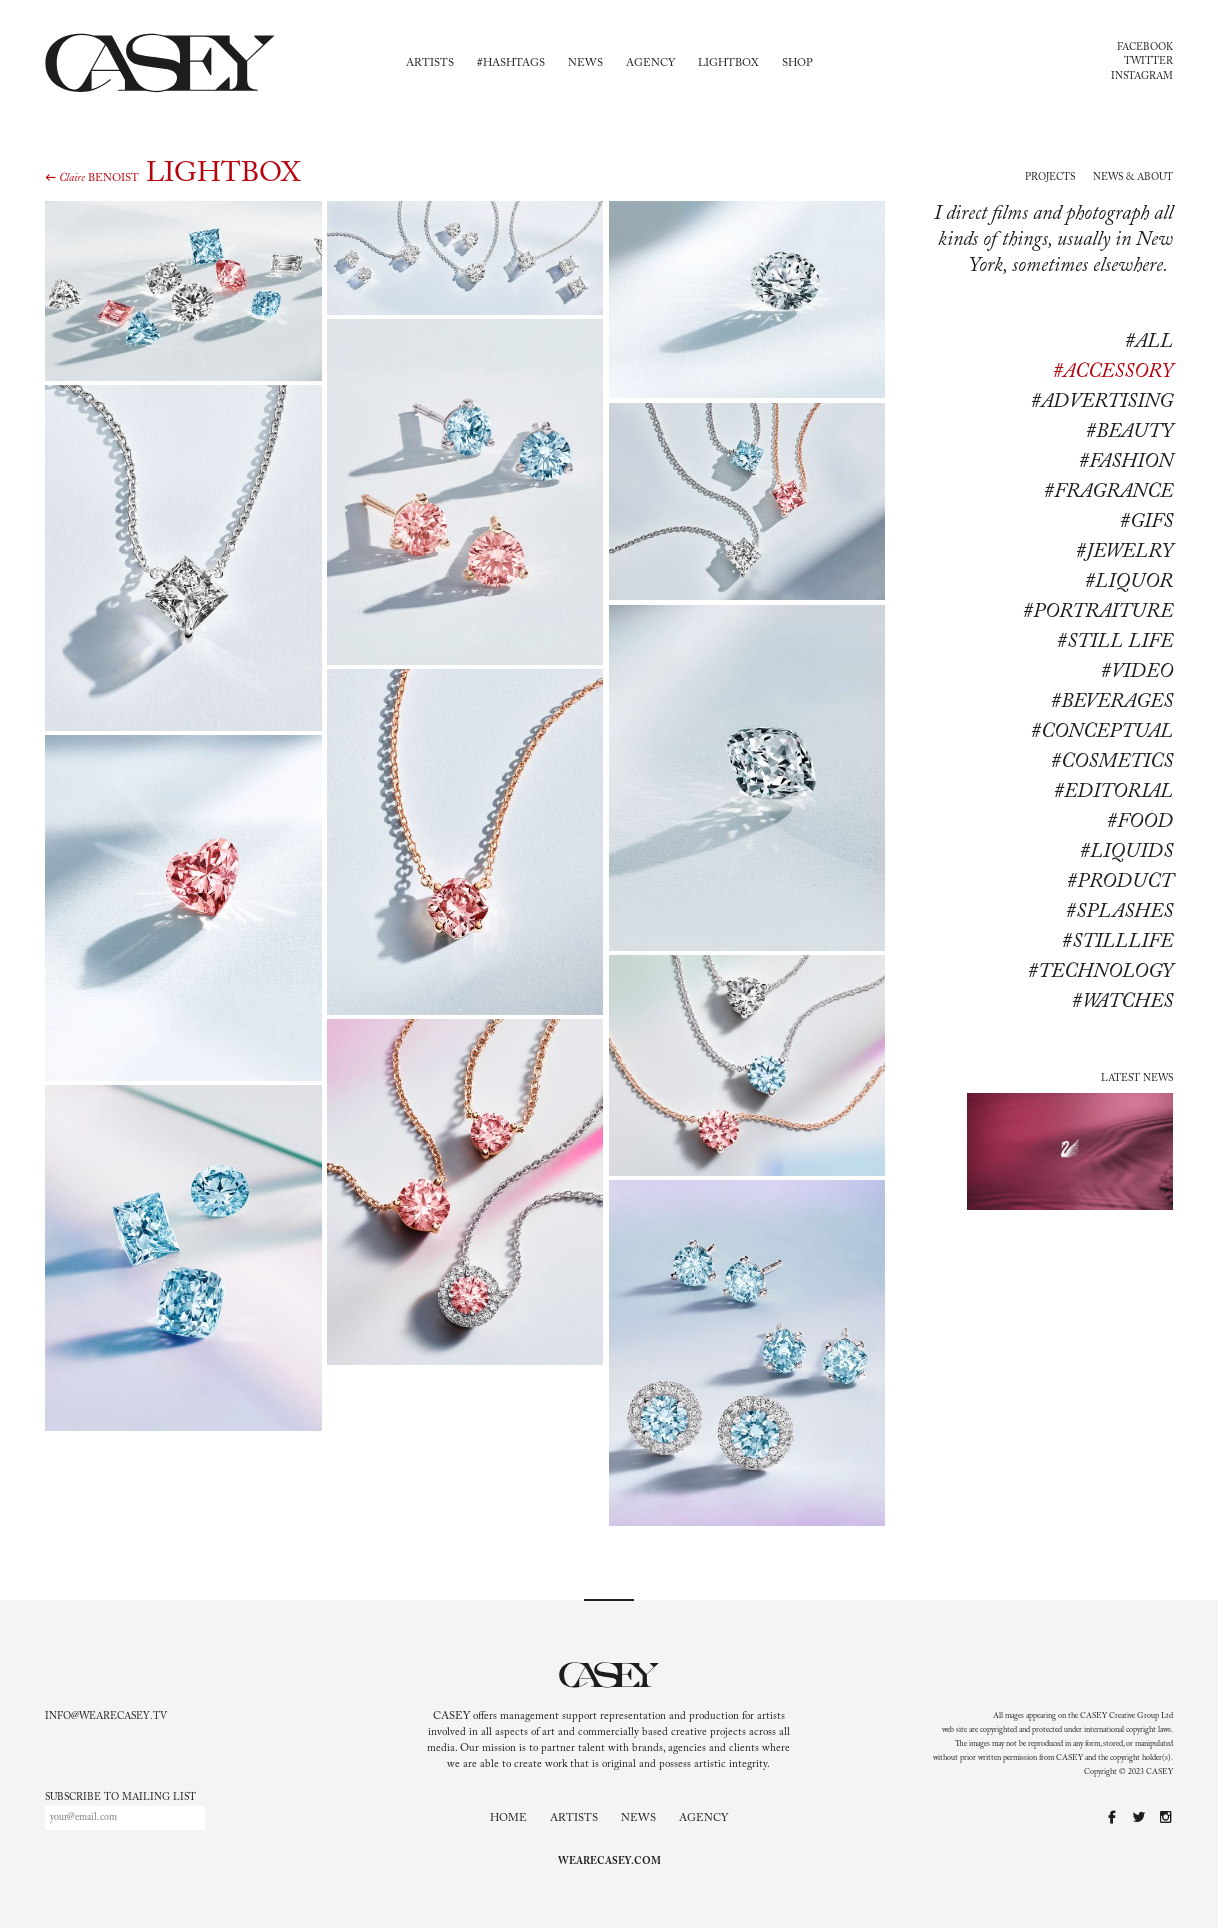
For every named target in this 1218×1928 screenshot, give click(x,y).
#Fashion (1126, 462)
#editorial (1113, 792)
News (585, 63)
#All (1149, 342)
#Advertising (1102, 402)
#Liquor (1129, 582)
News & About (1133, 178)
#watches (1122, 1002)
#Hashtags (511, 63)
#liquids (1126, 852)
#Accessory (1113, 372)
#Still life (1115, 642)
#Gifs (1146, 522)
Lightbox (728, 63)
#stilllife (1117, 942)
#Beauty (1129, 432)
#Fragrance (1108, 492)
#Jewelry (1124, 552)
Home (508, 1818)
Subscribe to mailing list (120, 1798)
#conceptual (1102, 732)
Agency (650, 63)
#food (1140, 822)
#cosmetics (1112, 762)
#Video (1137, 672)
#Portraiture (1098, 612)
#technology (1100, 972)
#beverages (1112, 702)
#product (1120, 882)
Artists (430, 63)
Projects (1050, 178)
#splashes (1119, 912)
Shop (797, 63)
